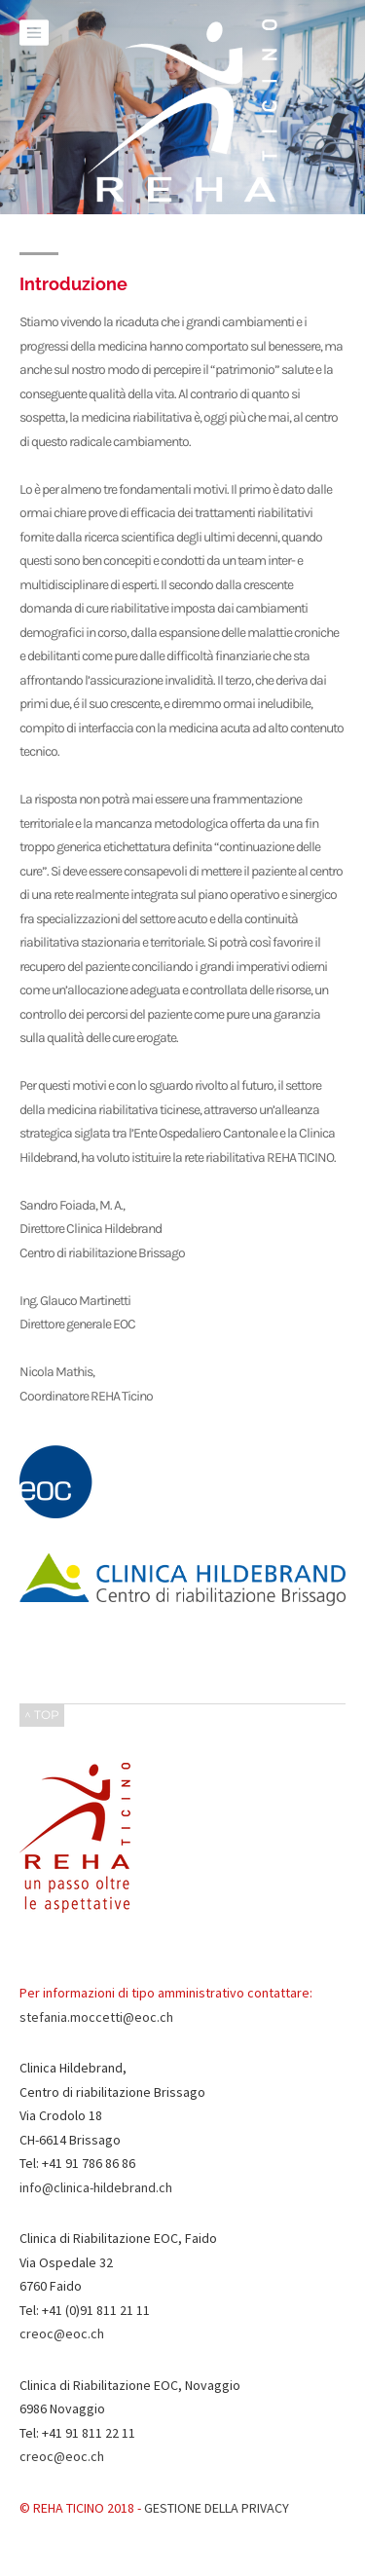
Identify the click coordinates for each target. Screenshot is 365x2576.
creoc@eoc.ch (61, 2333)
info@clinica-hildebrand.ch (95, 2187)
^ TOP (41, 1714)
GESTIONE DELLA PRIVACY (216, 2508)
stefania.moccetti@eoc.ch (96, 2017)
